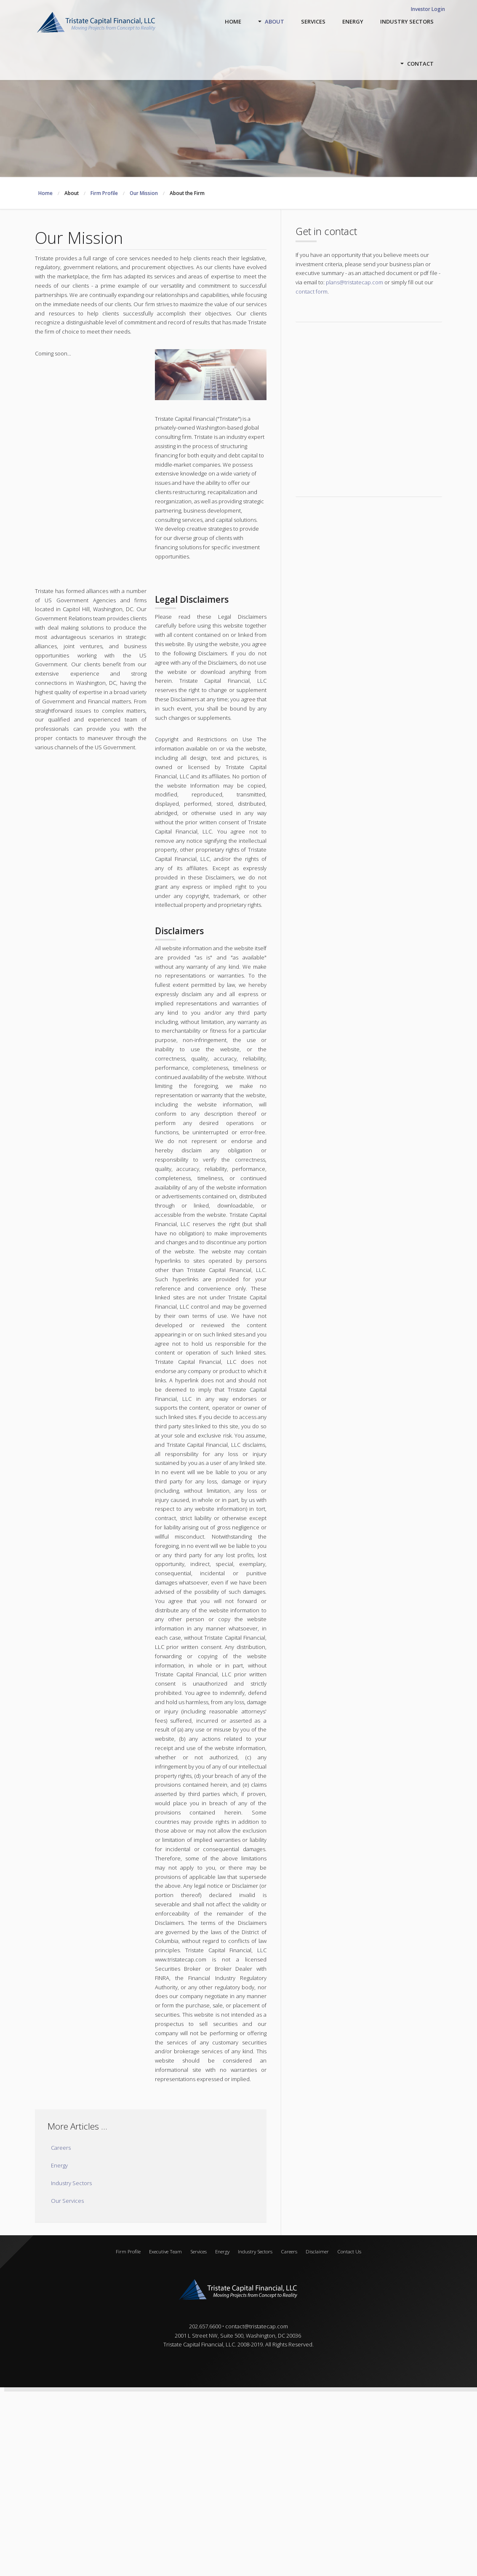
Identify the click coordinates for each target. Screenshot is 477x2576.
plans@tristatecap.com (354, 282)
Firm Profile (128, 2251)
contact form (312, 291)
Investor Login (428, 8)
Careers (61, 2147)
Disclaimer (317, 2251)
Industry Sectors (71, 2183)
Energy (59, 2165)
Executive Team (165, 2251)
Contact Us (349, 2251)
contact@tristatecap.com (256, 2326)
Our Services (67, 2201)
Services (198, 2251)
